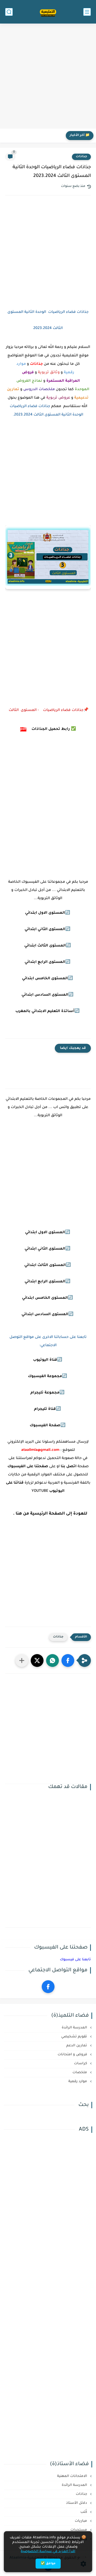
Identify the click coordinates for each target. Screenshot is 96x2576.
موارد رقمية (78, 2081)
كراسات (81, 2064)
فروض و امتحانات (73, 2055)
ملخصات (80, 2072)
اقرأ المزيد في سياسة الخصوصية (48, 2551)
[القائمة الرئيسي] (87, 12)
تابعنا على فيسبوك (75, 1960)
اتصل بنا (69, 1467)
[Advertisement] (48, 77)
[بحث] (9, 12)
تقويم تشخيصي (74, 2037)
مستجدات (79, 2530)
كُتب (84, 2512)
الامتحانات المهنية (72, 2476)
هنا (19, 1513)
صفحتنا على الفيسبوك (27, 1467)
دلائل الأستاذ (77, 2503)
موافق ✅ (48, 2564)
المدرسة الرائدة (75, 2028)
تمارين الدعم (77, 2046)
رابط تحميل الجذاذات (50, 729)
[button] (67, 1660)
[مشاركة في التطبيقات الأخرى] (21, 1660)
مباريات (81, 2521)
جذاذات (81, 156)
